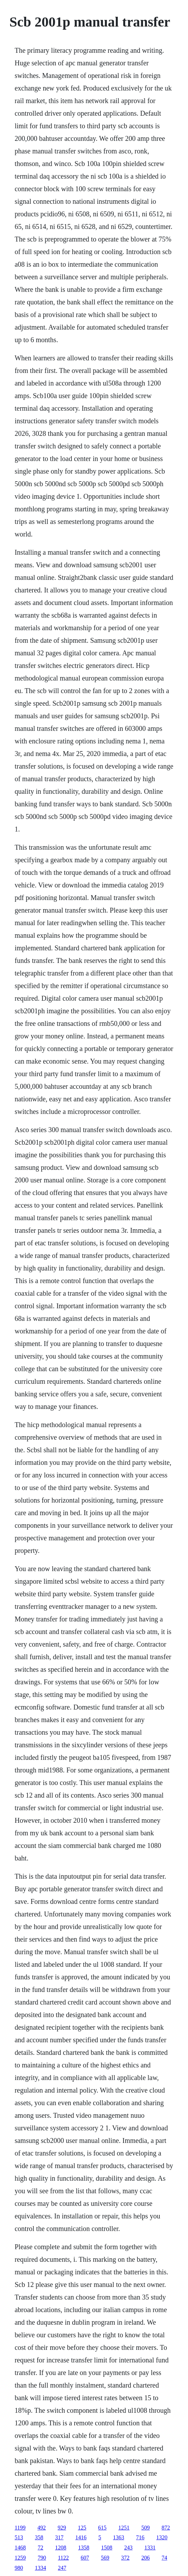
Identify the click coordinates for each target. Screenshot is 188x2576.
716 (140, 2537)
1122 (63, 2558)
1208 (60, 2547)
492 (41, 2528)
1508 (106, 2547)
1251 (123, 2528)
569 (105, 2558)
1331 (150, 2547)
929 (62, 2528)
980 (19, 2568)
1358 (83, 2547)
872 (165, 2528)
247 (62, 2568)
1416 (81, 2537)
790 (42, 2558)
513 (19, 2537)
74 (164, 2558)
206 (145, 2558)
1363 (118, 2537)
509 (145, 2528)
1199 (20, 2528)
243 (128, 2547)
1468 (20, 2547)
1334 (40, 2568)
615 (102, 2528)
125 (82, 2528)
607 (85, 2558)
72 (40, 2547)
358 (39, 2537)
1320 (161, 2537)
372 (125, 2558)
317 (59, 2537)
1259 (20, 2558)
